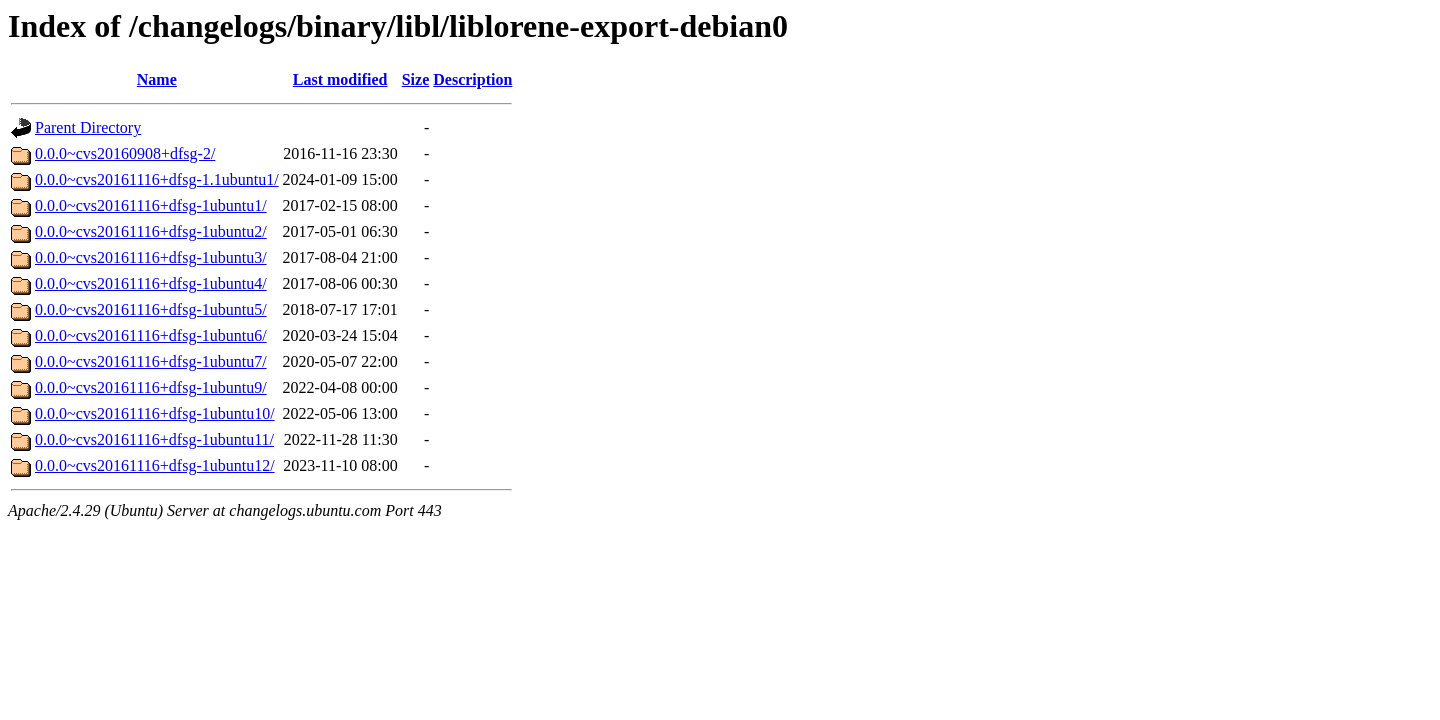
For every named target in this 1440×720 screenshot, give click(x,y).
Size (416, 79)
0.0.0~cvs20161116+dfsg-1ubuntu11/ (154, 439)
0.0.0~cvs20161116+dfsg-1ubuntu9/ (151, 387)
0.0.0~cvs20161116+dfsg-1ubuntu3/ (151, 257)
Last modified (340, 79)
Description (472, 79)
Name (157, 79)
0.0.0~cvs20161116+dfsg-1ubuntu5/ (151, 309)
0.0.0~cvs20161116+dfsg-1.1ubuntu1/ (157, 179)
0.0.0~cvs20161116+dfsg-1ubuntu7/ (151, 361)
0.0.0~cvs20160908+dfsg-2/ (125, 153)
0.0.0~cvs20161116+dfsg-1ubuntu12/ (155, 465)
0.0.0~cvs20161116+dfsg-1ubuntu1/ (151, 205)
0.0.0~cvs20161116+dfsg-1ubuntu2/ (151, 231)
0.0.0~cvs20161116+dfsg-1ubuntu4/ (151, 283)
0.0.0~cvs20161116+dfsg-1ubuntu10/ (155, 413)
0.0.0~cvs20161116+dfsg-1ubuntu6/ (151, 335)
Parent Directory (88, 127)
